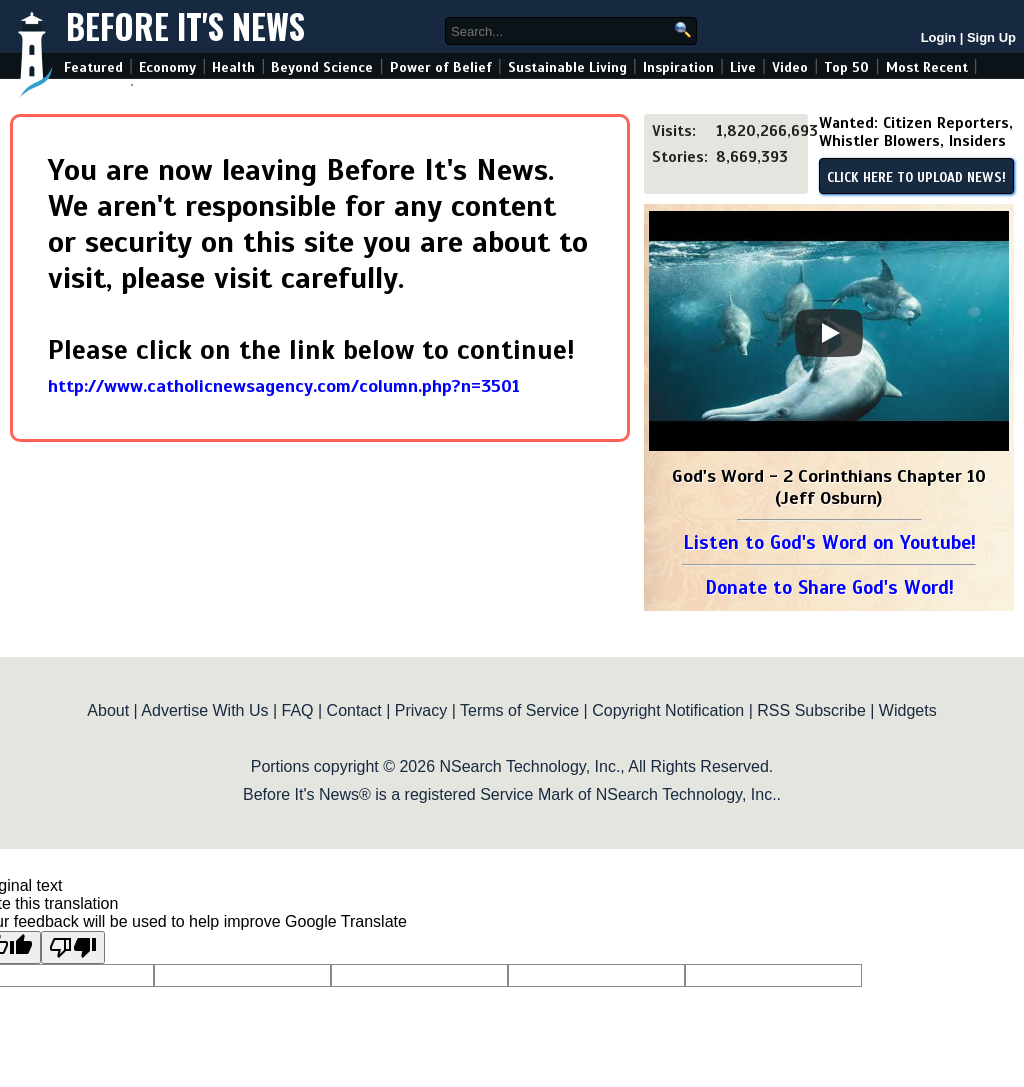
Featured (93, 67)
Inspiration (678, 67)
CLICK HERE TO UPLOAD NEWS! (916, 178)
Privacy (421, 710)
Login (938, 37)
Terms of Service (519, 710)
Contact (354, 710)
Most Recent (927, 67)
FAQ (298, 710)
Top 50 (846, 67)
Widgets (908, 710)
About (108, 710)
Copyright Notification (668, 710)
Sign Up (991, 37)
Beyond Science (322, 67)
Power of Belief (441, 67)
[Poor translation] (73, 947)
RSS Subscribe (811, 710)
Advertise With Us (204, 710)
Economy (167, 67)
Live (743, 67)
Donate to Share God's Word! (829, 587)
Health (233, 67)
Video (790, 67)
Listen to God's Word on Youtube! (829, 542)
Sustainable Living (567, 67)
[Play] (829, 333)
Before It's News (185, 26)
